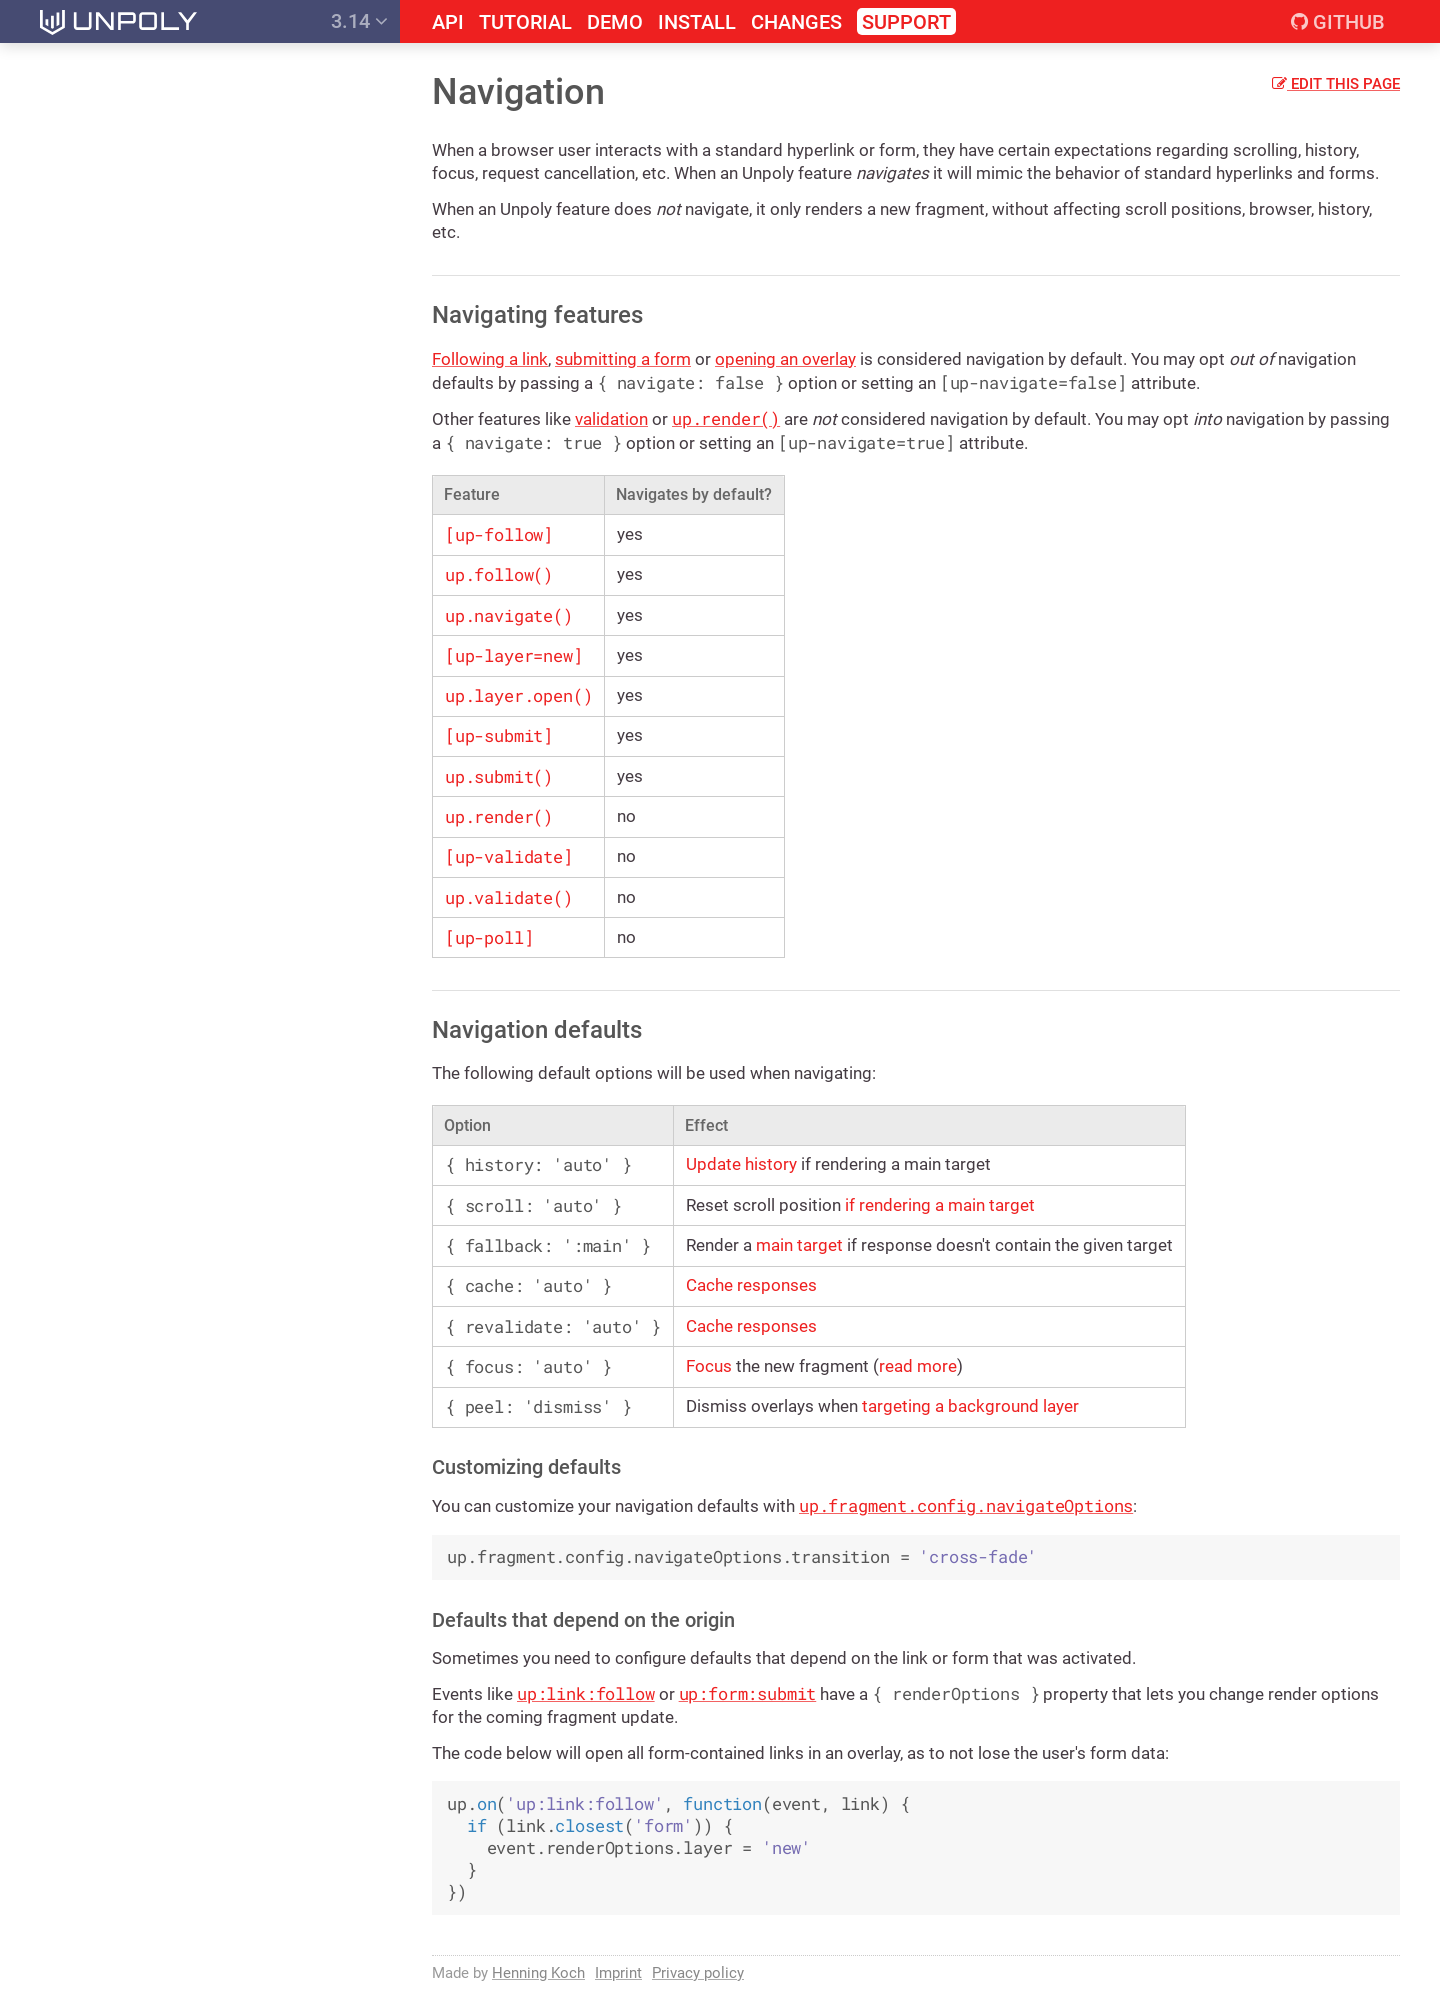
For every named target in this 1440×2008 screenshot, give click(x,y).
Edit (1336, 84)
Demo (615, 22)
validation (611, 419)
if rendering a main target (940, 1205)
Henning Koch (538, 1973)
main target (799, 1245)
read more (918, 1366)
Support (906, 22)
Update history (741, 1164)
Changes (796, 22)
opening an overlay (785, 359)
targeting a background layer (970, 1406)
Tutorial (525, 22)
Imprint (618, 1973)
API (448, 22)
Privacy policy (698, 1973)
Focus (709, 1366)
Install (697, 22)
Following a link (490, 359)
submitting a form (623, 359)
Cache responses (751, 1285)
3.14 (359, 21)
